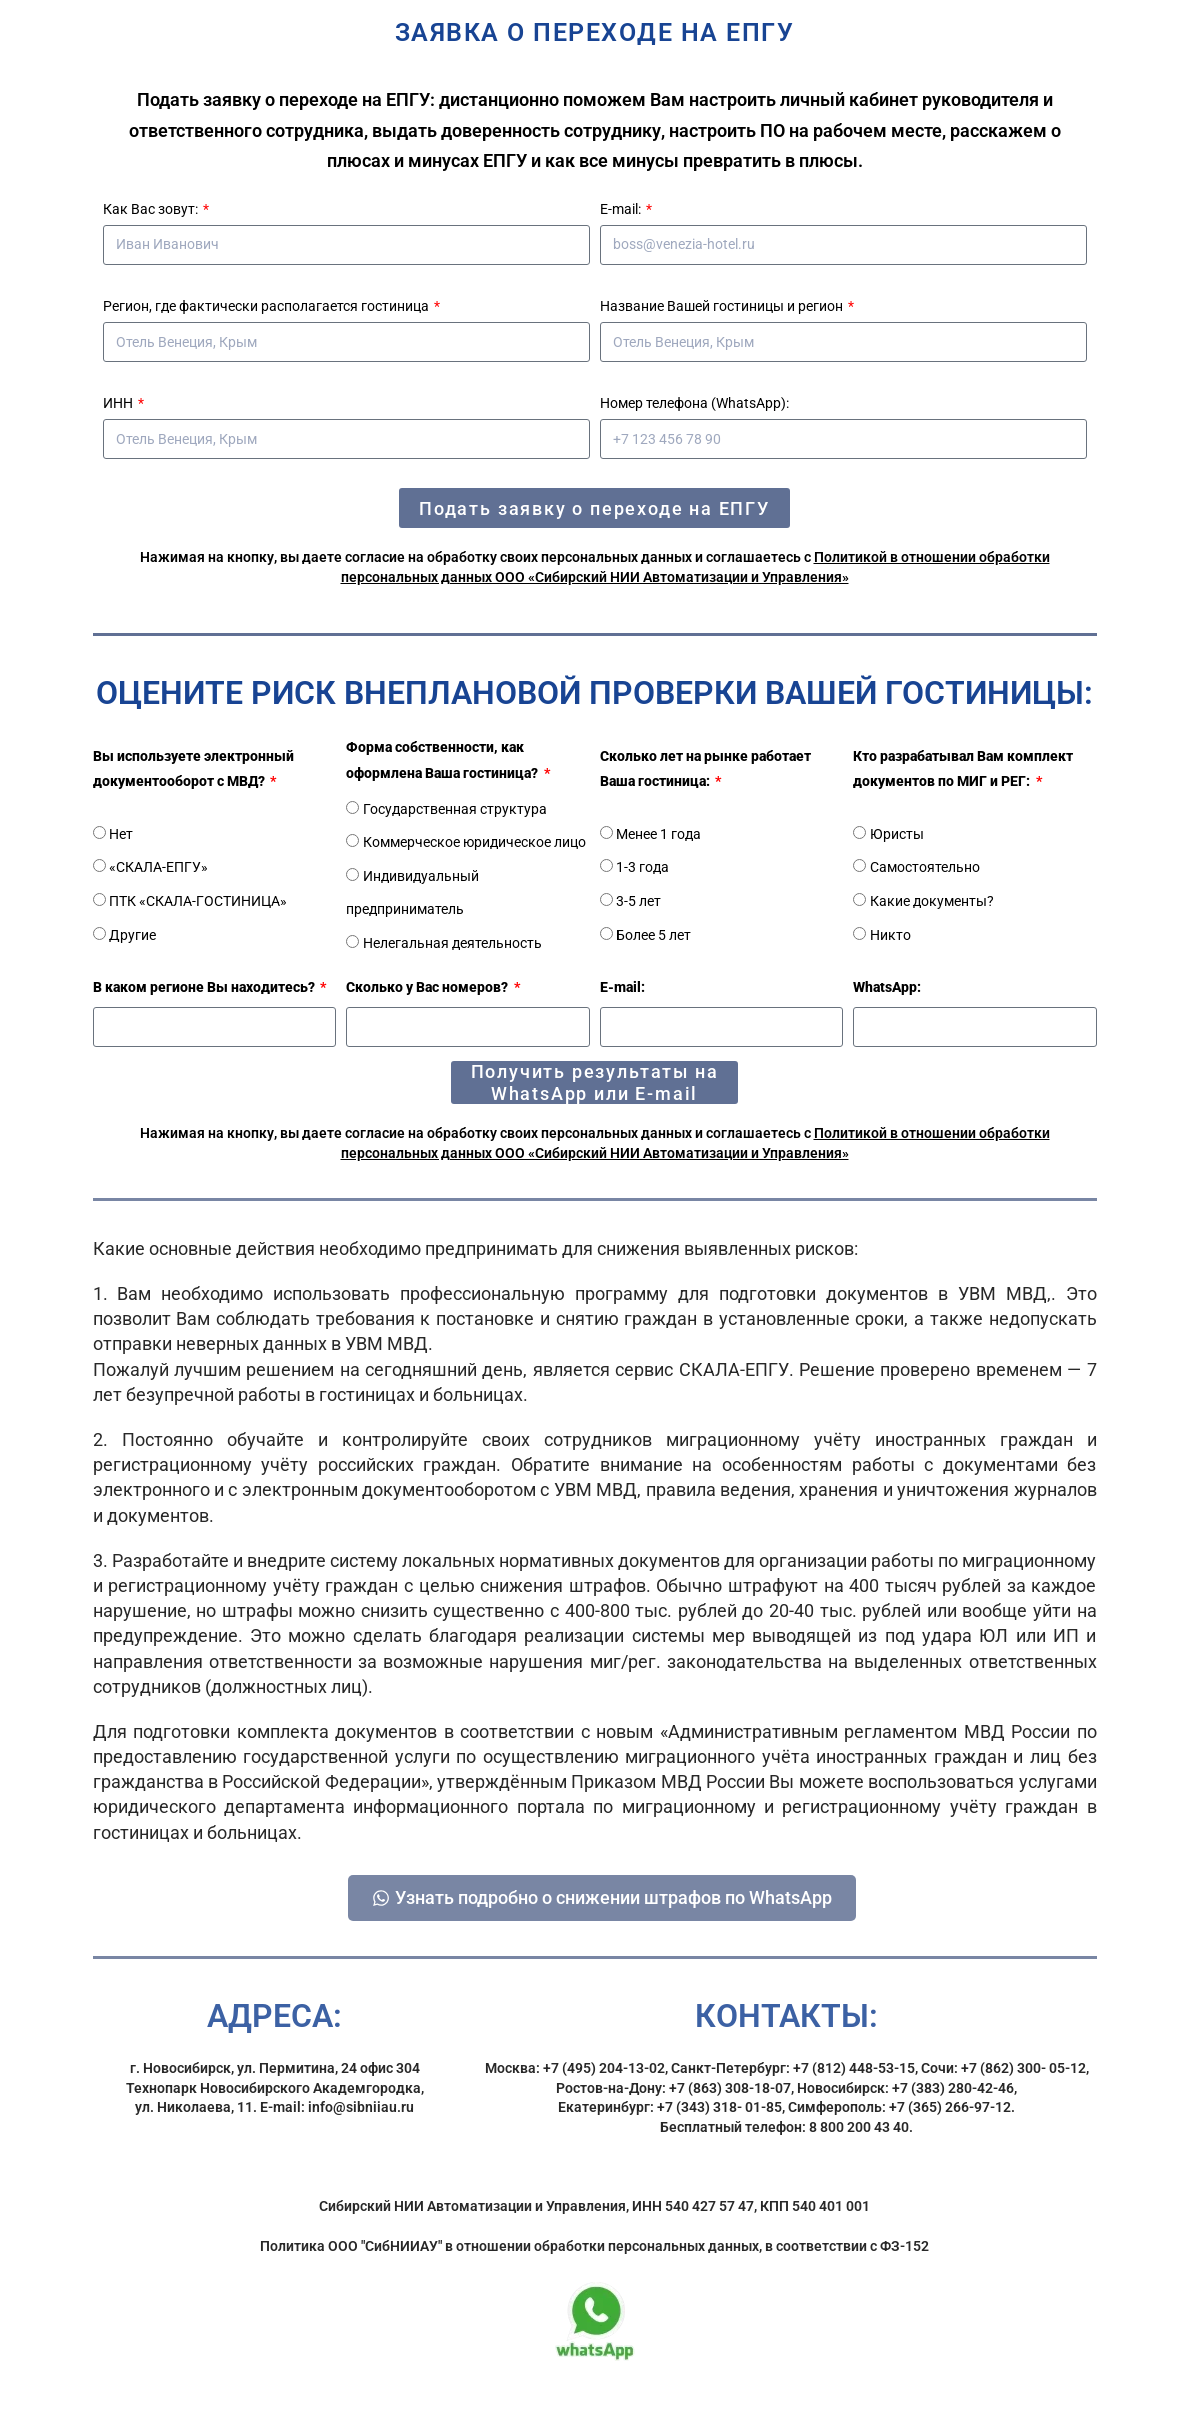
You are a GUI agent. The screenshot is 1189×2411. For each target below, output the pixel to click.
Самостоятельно (925, 867)
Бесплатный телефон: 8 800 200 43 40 (784, 2141)
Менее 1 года (658, 834)
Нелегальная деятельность (452, 943)
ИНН (119, 403)
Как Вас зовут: (152, 209)
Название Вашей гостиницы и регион (723, 306)
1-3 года (642, 867)
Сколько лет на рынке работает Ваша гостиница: (705, 768)
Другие (132, 935)
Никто (890, 935)
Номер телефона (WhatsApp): (694, 403)
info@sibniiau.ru (361, 2122)
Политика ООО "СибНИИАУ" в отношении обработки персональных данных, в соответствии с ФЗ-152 (594, 2260)
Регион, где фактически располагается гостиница (267, 306)
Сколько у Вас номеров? (428, 987)
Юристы (897, 834)
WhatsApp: (887, 987)
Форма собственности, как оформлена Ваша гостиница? (443, 759)
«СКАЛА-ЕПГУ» (158, 867)
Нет (121, 834)
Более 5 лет (653, 935)
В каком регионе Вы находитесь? (205, 987)
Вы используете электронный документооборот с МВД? (193, 768)
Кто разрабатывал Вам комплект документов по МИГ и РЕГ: (963, 768)
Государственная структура (455, 809)
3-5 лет (638, 901)
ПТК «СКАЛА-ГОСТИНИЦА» (198, 901)
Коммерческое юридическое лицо (474, 842)
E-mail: (622, 209)
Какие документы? (932, 901)
